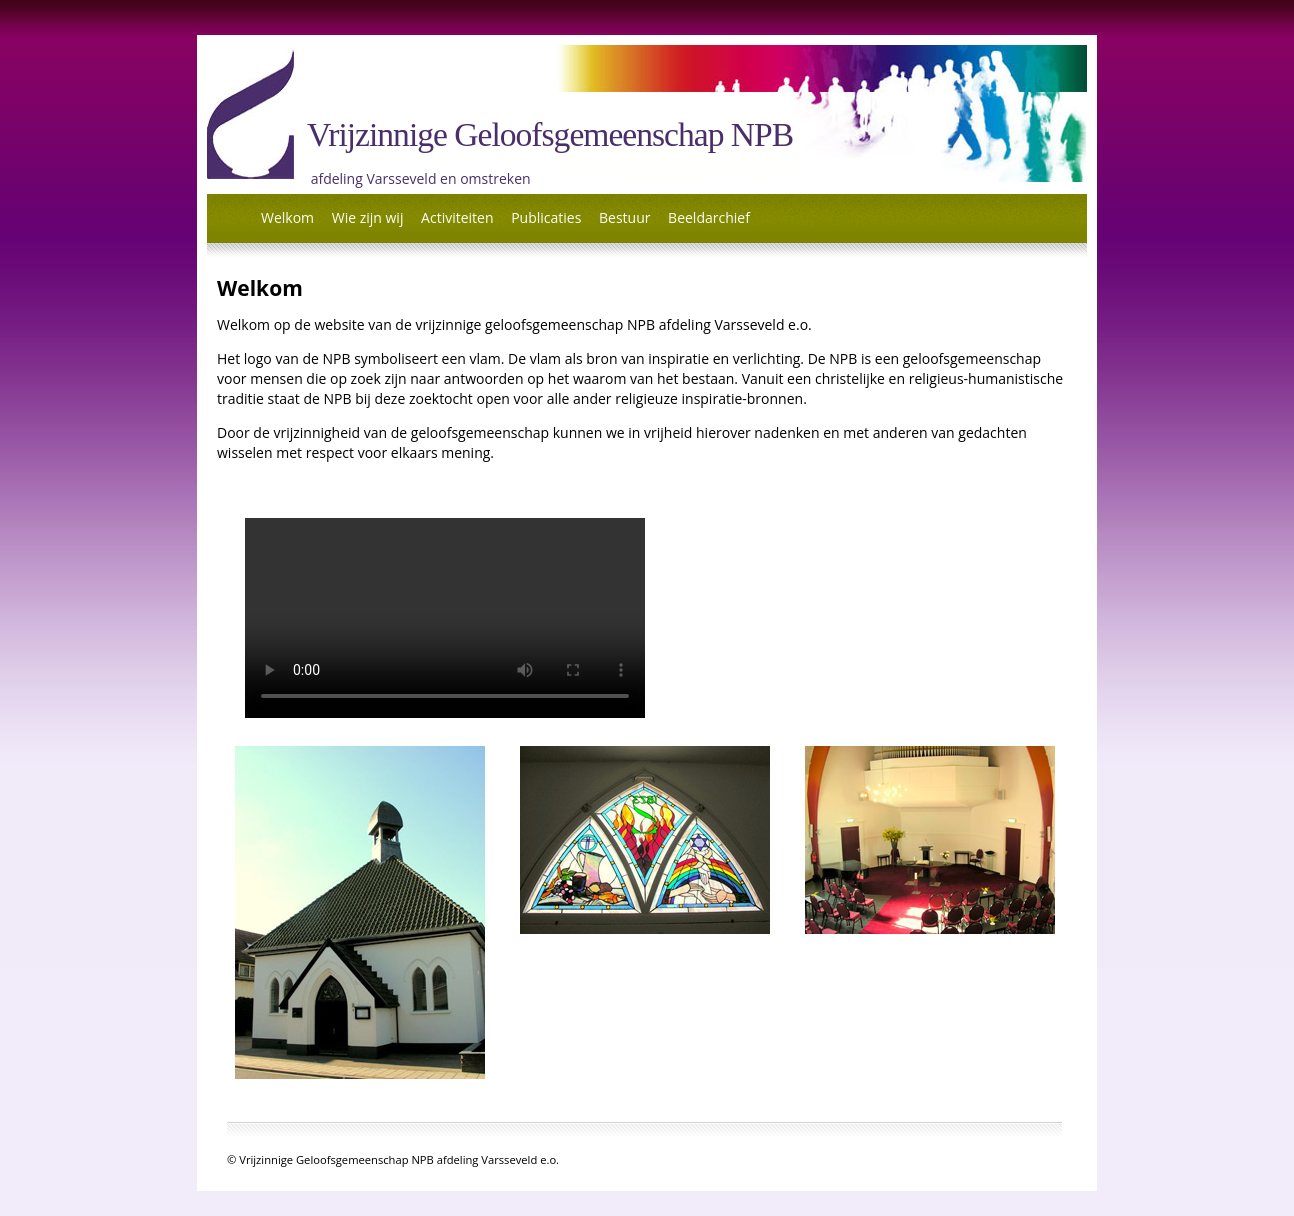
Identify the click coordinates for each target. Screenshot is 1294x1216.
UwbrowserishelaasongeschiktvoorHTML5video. (445, 618)
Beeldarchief (709, 217)
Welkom (287, 217)
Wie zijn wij (368, 217)
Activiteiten (457, 217)
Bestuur (624, 217)
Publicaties (546, 217)
